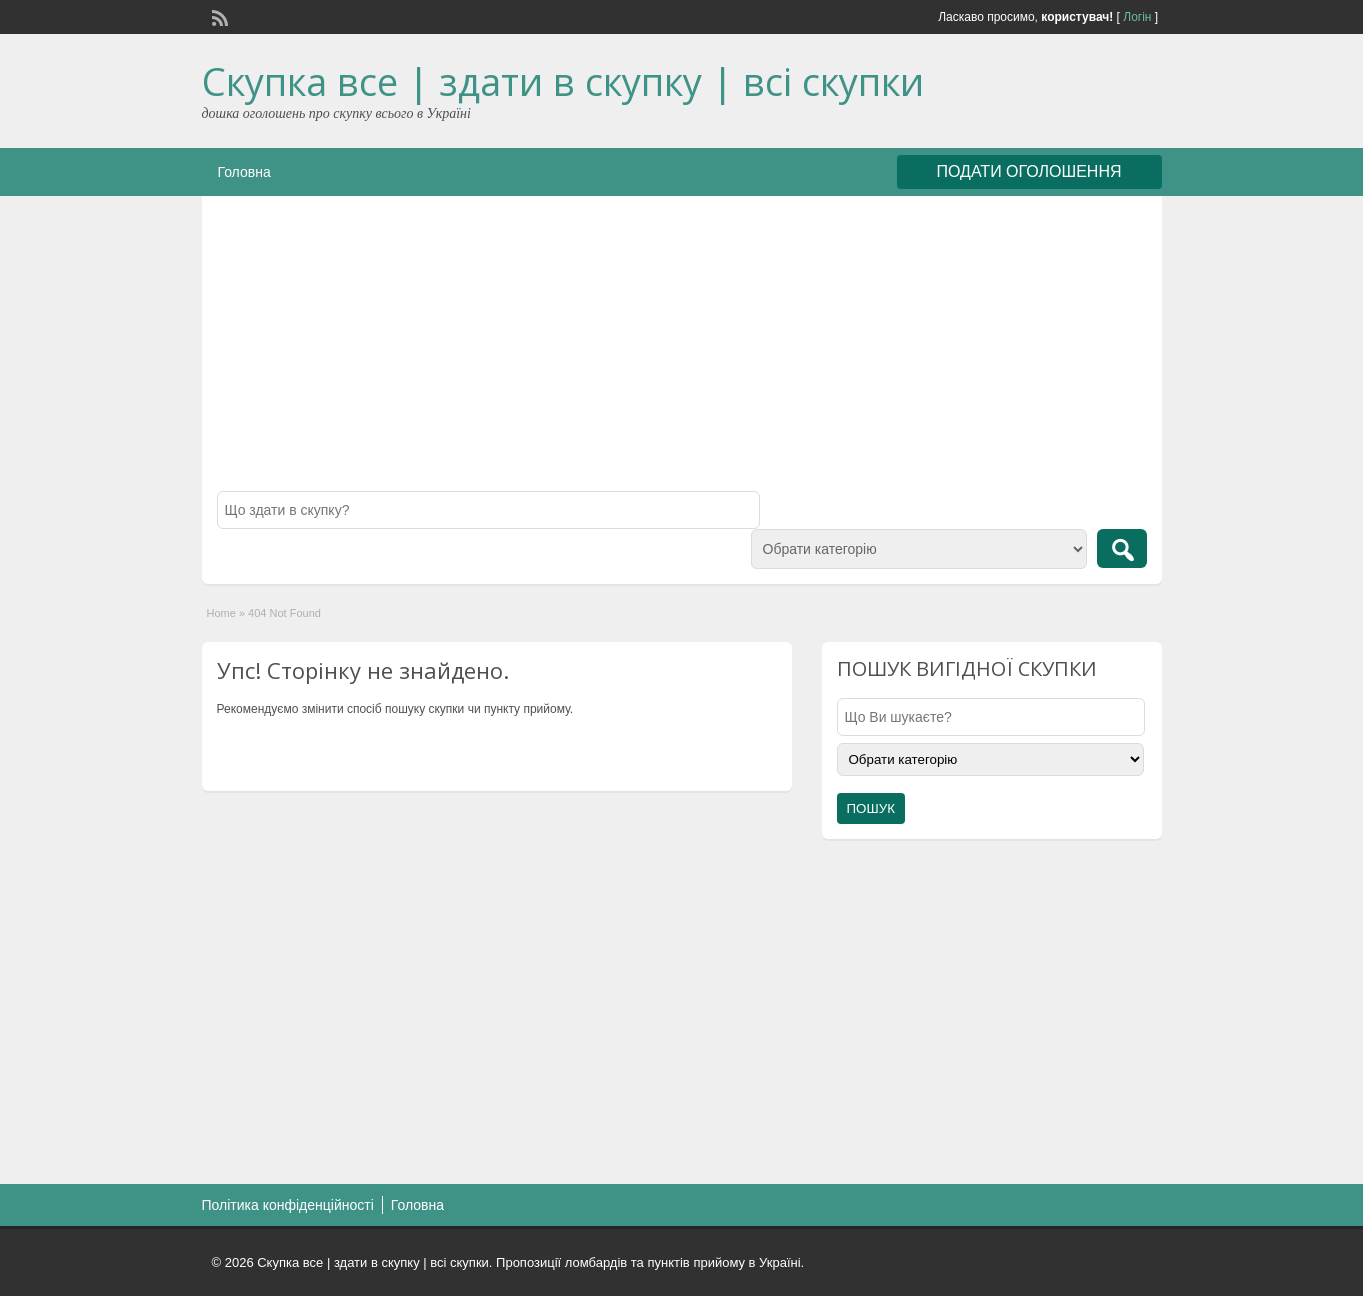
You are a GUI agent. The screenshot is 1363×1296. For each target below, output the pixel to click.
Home (221, 613)
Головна (244, 172)
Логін (1137, 17)
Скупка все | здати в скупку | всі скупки (563, 81)
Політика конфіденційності (288, 1205)
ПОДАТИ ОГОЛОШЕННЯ (1029, 171)
